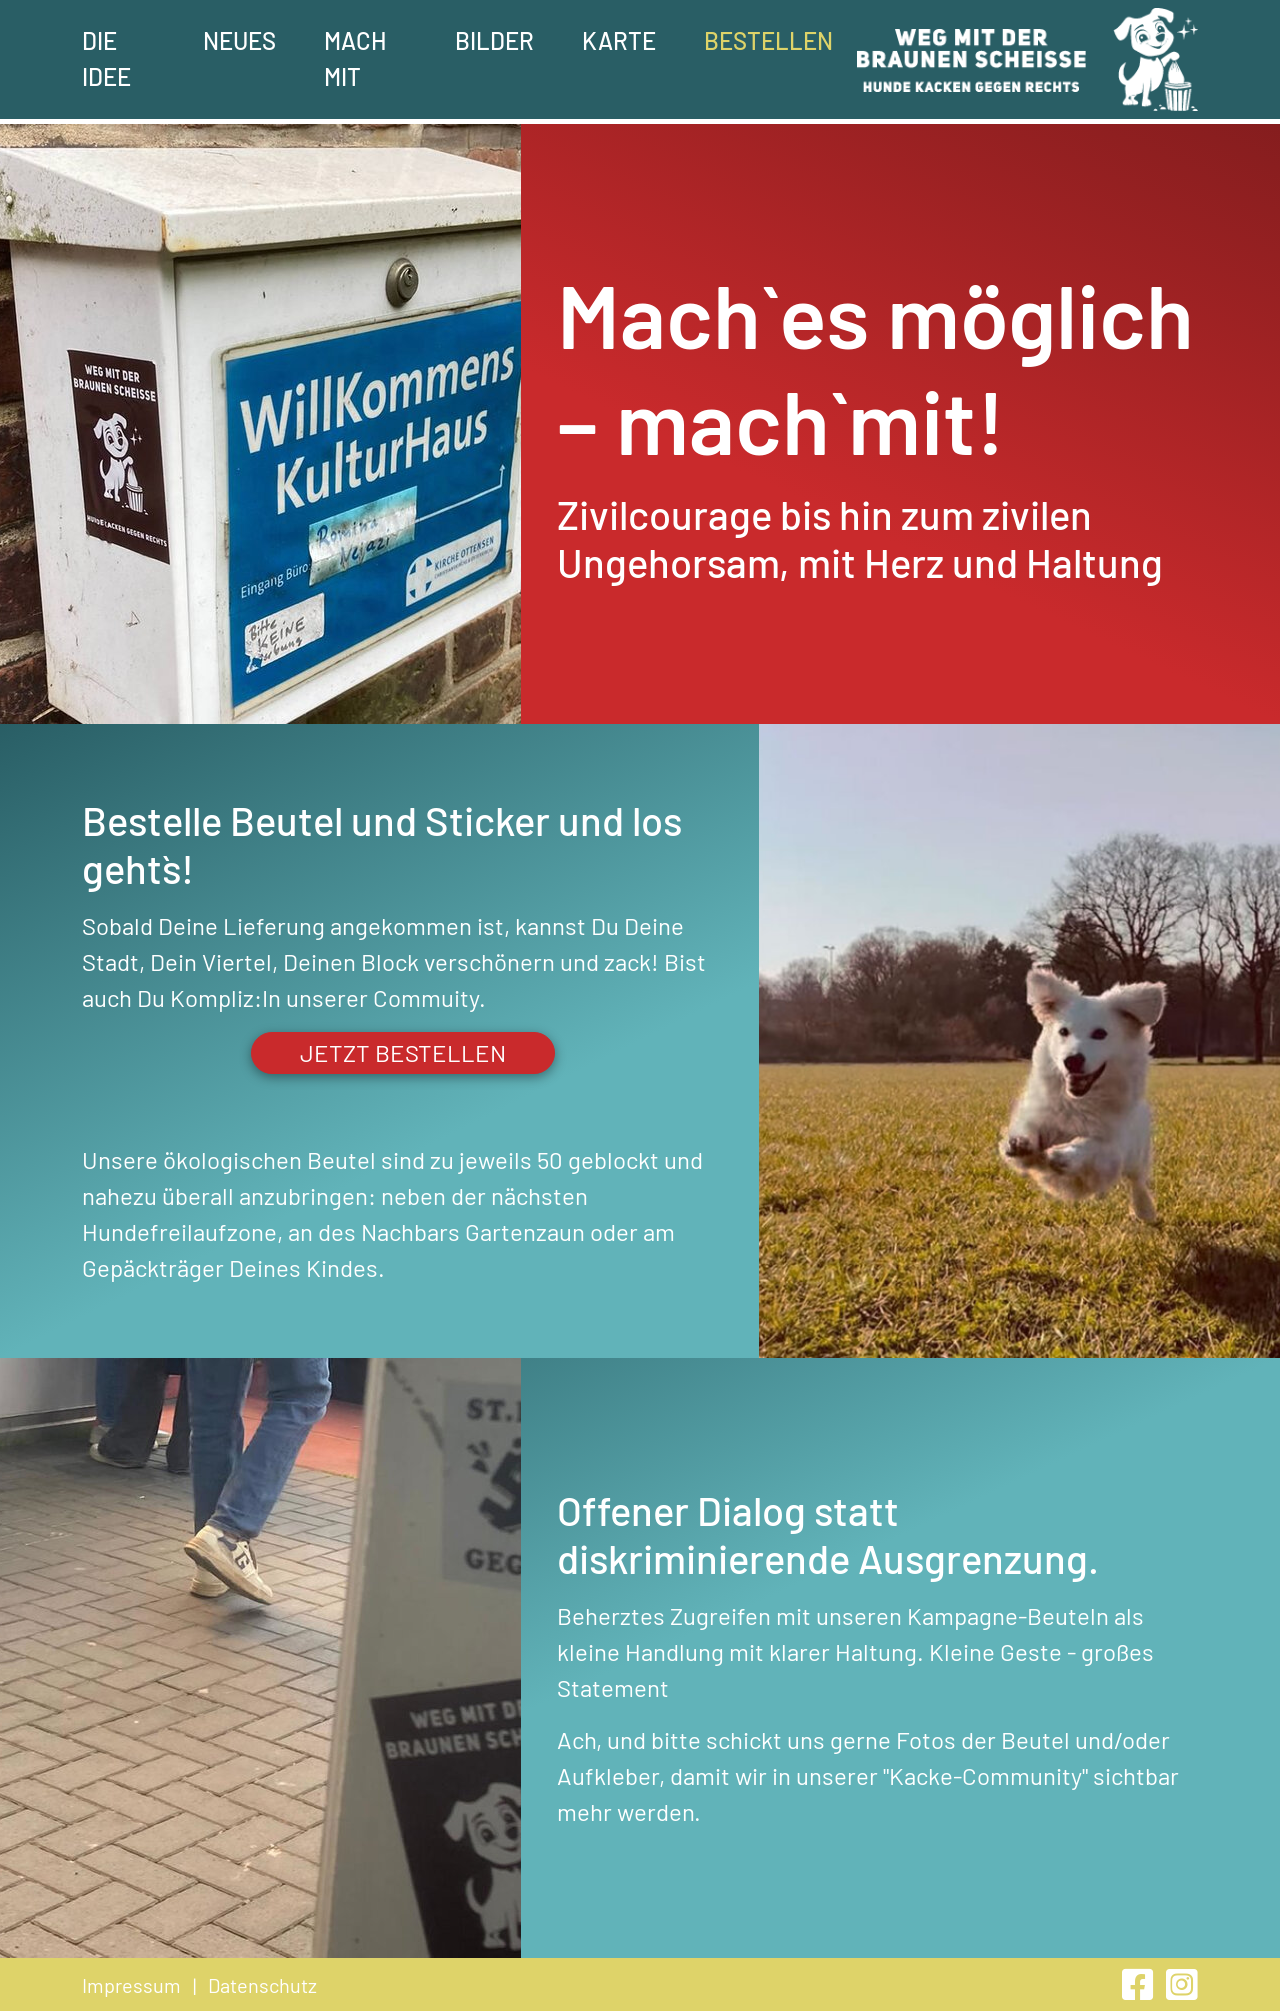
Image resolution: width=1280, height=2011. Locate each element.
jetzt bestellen (403, 1052)
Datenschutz (262, 1985)
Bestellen (768, 40)
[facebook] (1140, 1990)
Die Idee (106, 58)
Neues (239, 40)
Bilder (494, 40)
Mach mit (355, 58)
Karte (619, 40)
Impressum (131, 1985)
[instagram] (1182, 1990)
